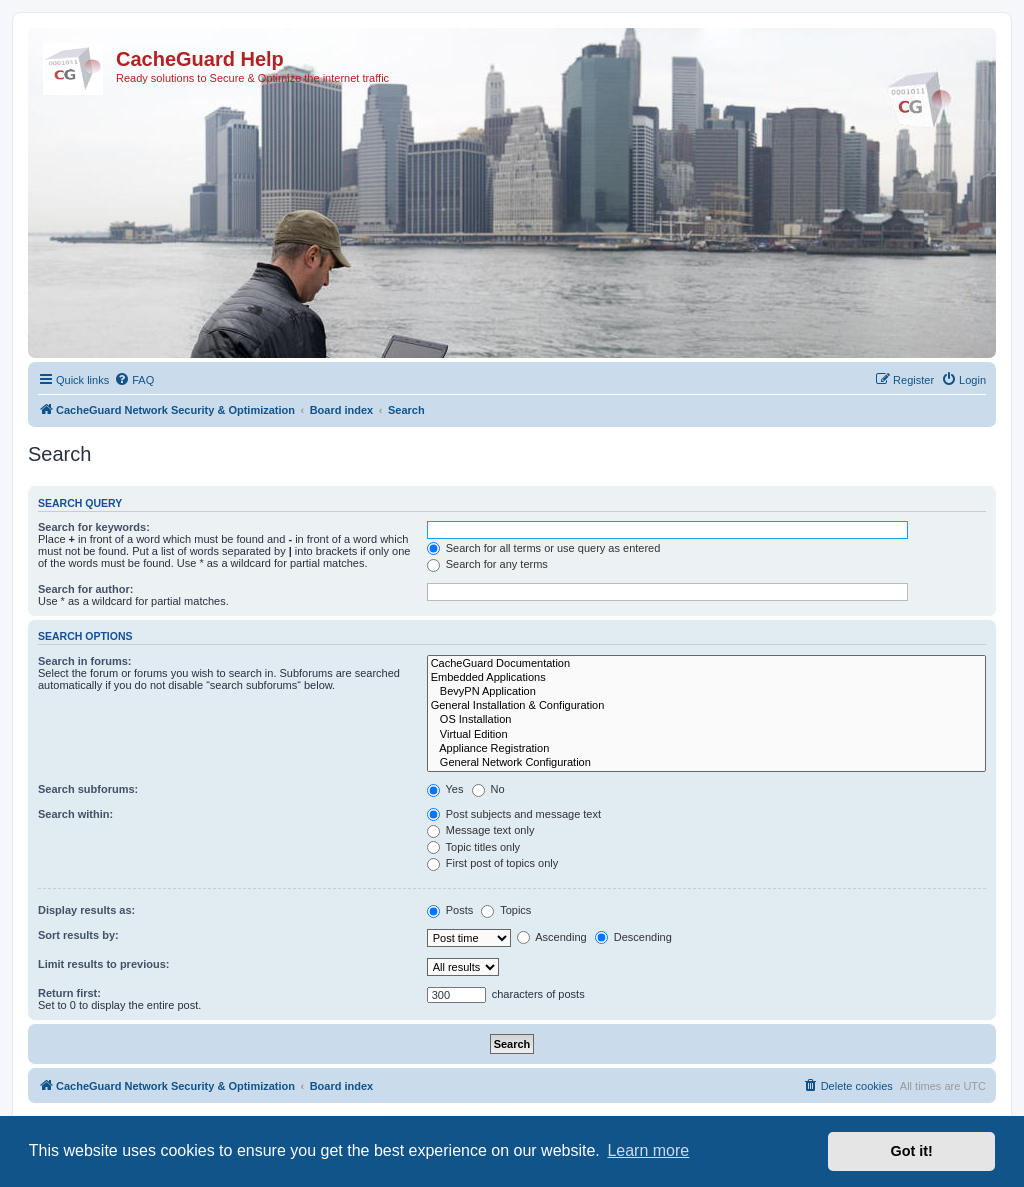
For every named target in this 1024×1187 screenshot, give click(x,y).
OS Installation (706, 720)
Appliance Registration (706, 749)
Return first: (69, 993)
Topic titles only (473, 847)
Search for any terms (487, 564)
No (488, 789)
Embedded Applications (706, 678)
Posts (450, 910)
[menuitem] (134, 380)
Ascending (552, 937)
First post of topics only (493, 863)
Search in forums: (85, 661)
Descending (633, 937)
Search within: (75, 814)
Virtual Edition (706, 735)
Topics (506, 910)
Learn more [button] (648, 1150)
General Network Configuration (706, 763)
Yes (445, 789)
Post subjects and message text (514, 814)
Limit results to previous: (103, 964)
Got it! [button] (912, 1151)
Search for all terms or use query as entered (544, 548)
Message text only (481, 830)
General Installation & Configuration (706, 706)
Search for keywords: (94, 527)
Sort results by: (78, 935)
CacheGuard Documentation (706, 664)
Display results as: (86, 910)
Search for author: (85, 589)
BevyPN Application (706, 692)
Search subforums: (88, 789)
